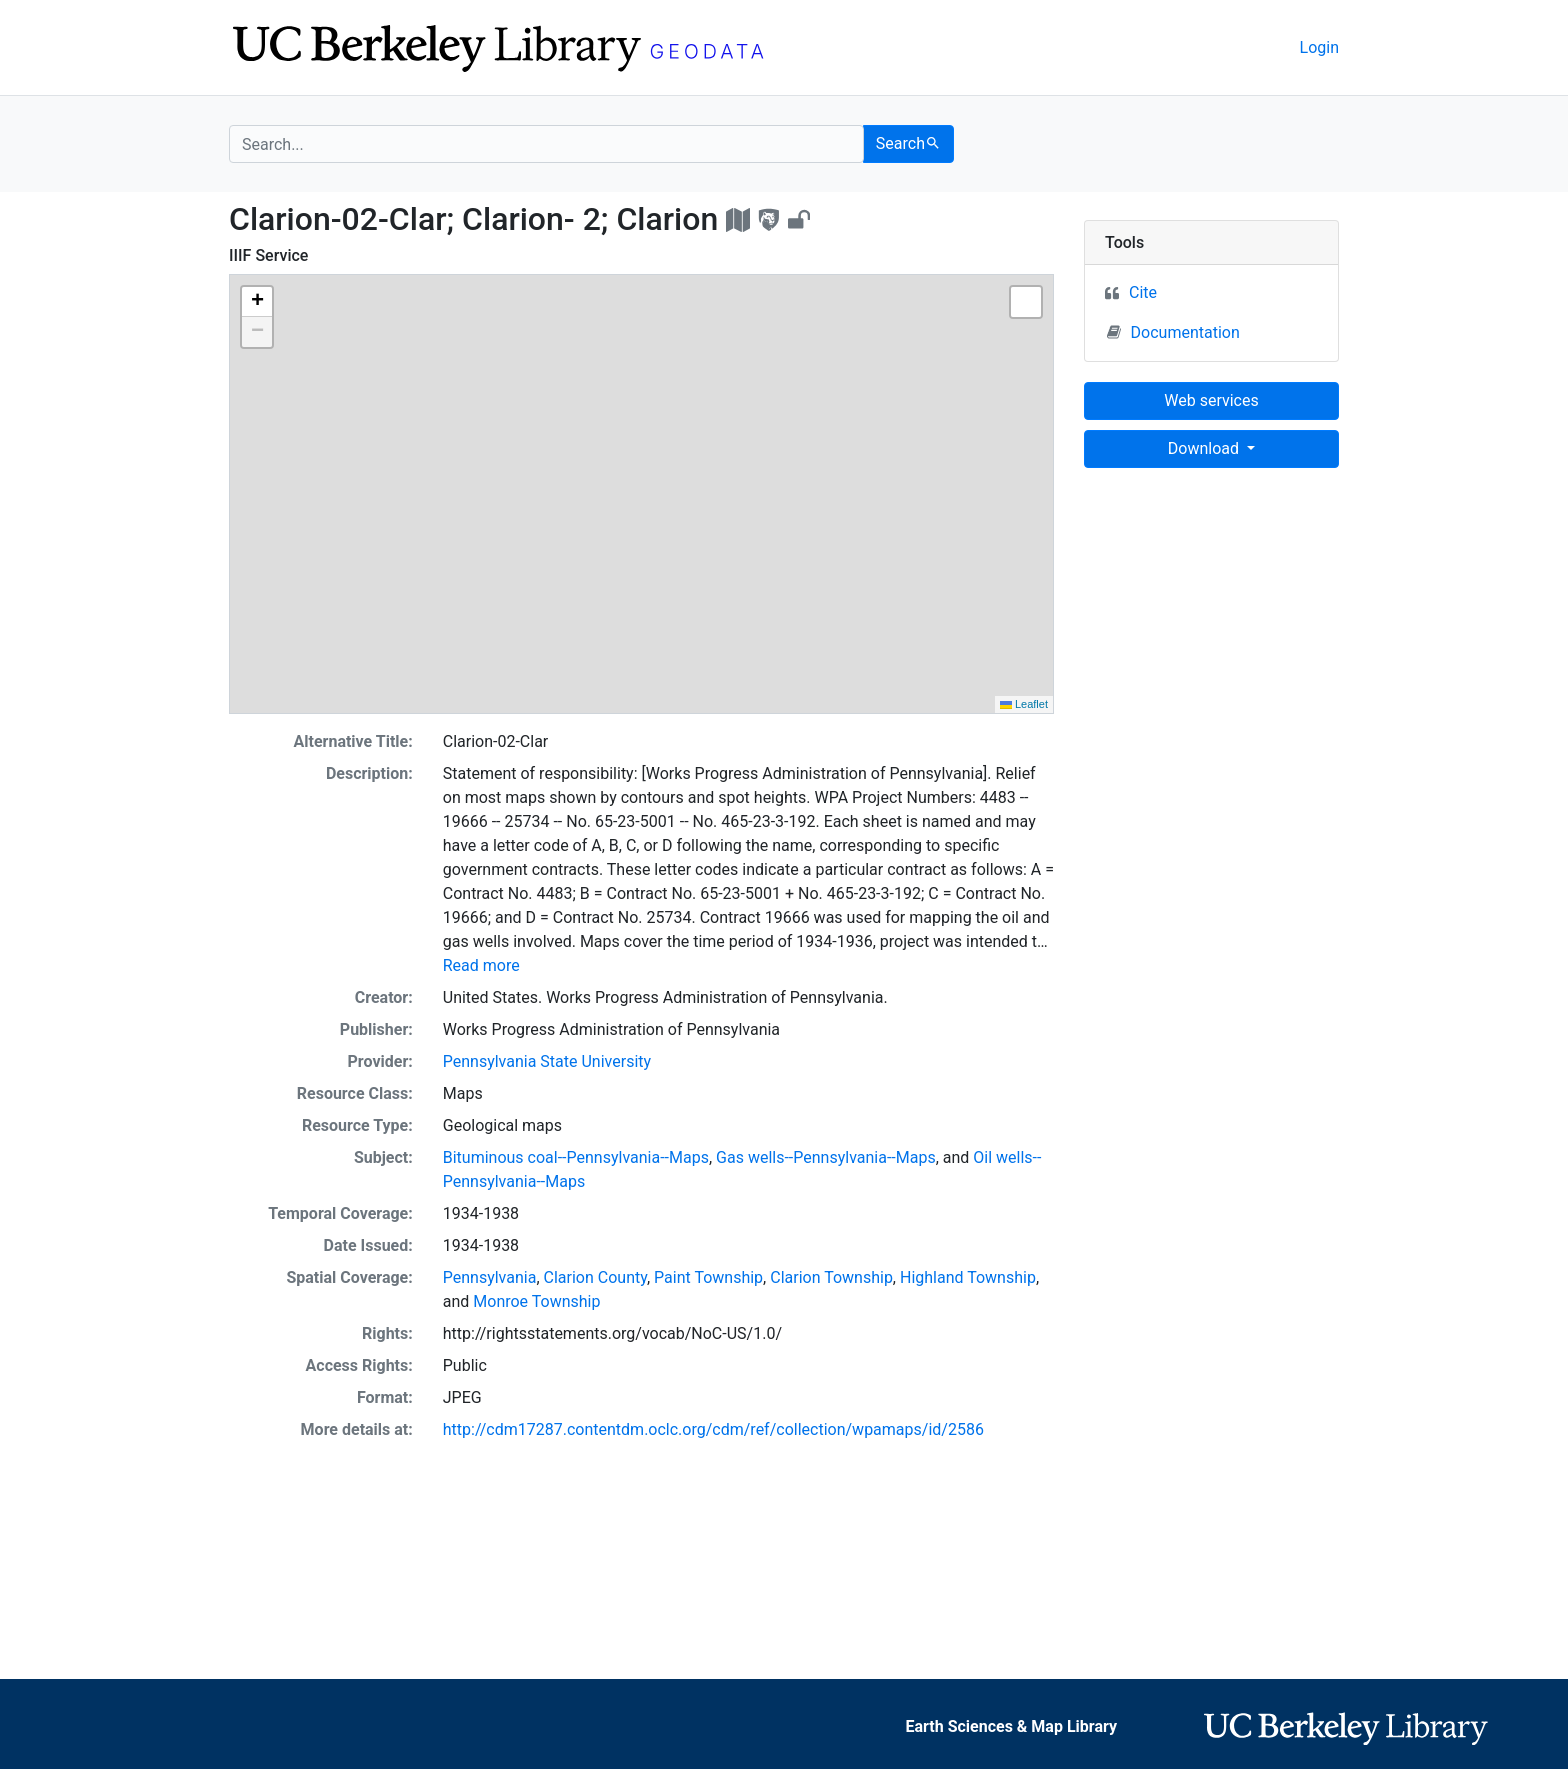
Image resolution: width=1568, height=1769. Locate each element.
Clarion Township (831, 1277)
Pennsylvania (490, 1277)
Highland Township (968, 1277)
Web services (1211, 400)
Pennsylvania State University (547, 1061)
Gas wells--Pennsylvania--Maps (826, 1157)
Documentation (1173, 332)
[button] (257, 302)
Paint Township (708, 1277)
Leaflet (1024, 704)
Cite (1143, 292)
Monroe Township (536, 1301)
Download (1205, 448)
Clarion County (595, 1277)
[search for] (546, 144)
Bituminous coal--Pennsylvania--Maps (576, 1157)
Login (1319, 47)
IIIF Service (268, 255)
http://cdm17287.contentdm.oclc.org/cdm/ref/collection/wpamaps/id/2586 (713, 1429)
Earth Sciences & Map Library (1011, 1726)
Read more (481, 965)
